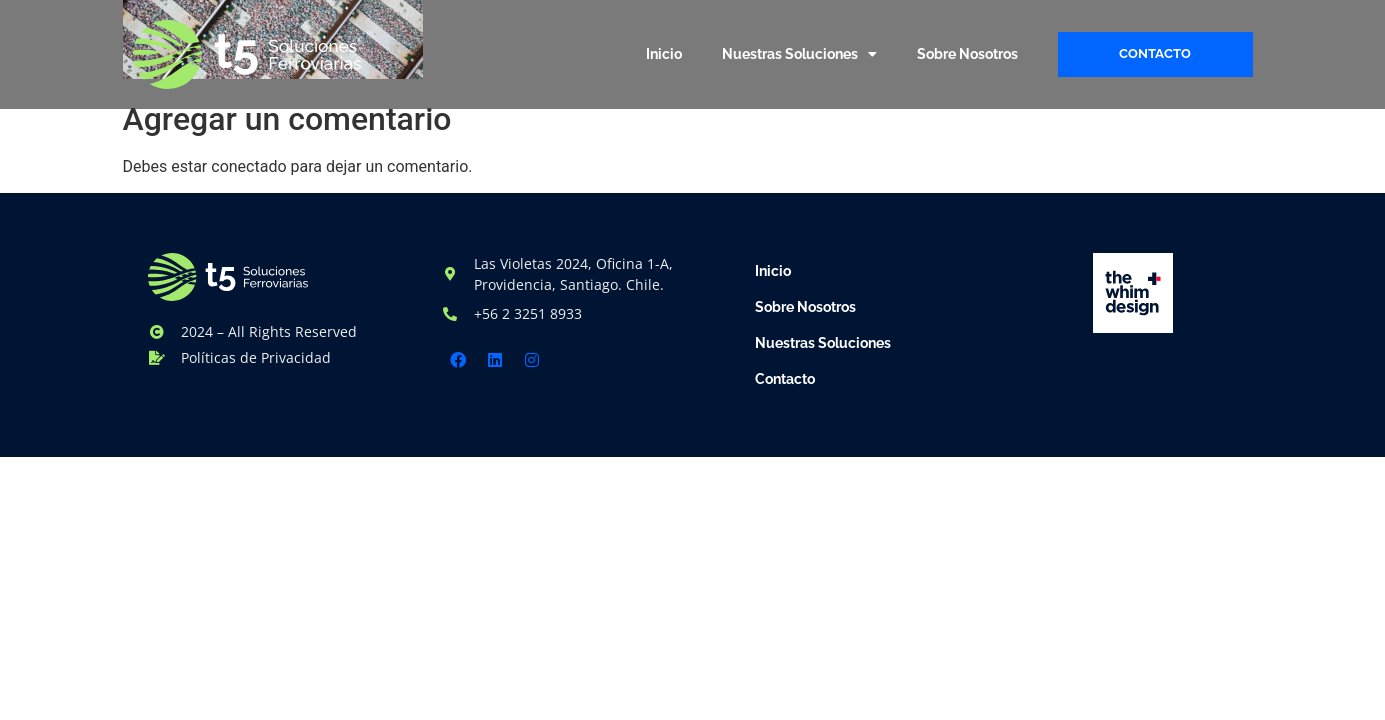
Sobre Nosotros (967, 54)
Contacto (785, 379)
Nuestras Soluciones (799, 54)
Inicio (664, 54)
